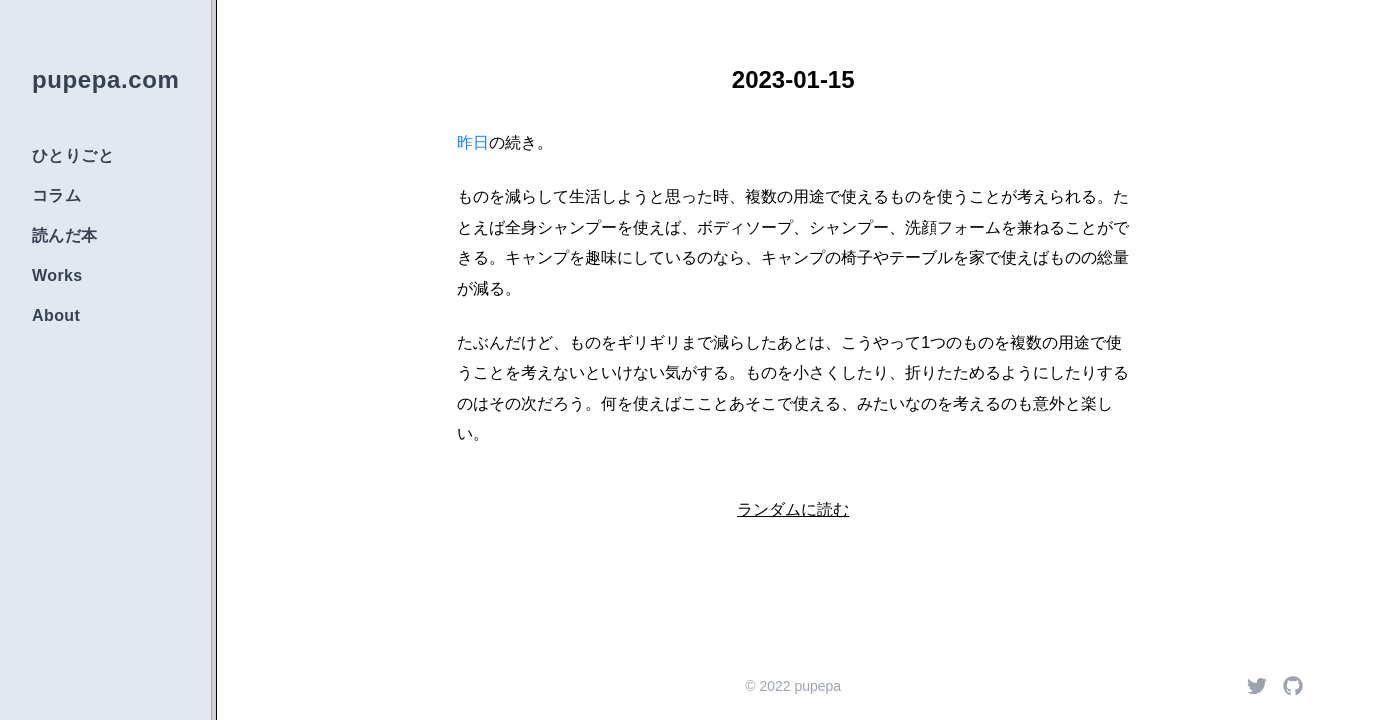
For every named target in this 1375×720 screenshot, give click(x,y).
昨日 (473, 142)
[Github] (1293, 686)
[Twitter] (1257, 686)
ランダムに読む (793, 509)
